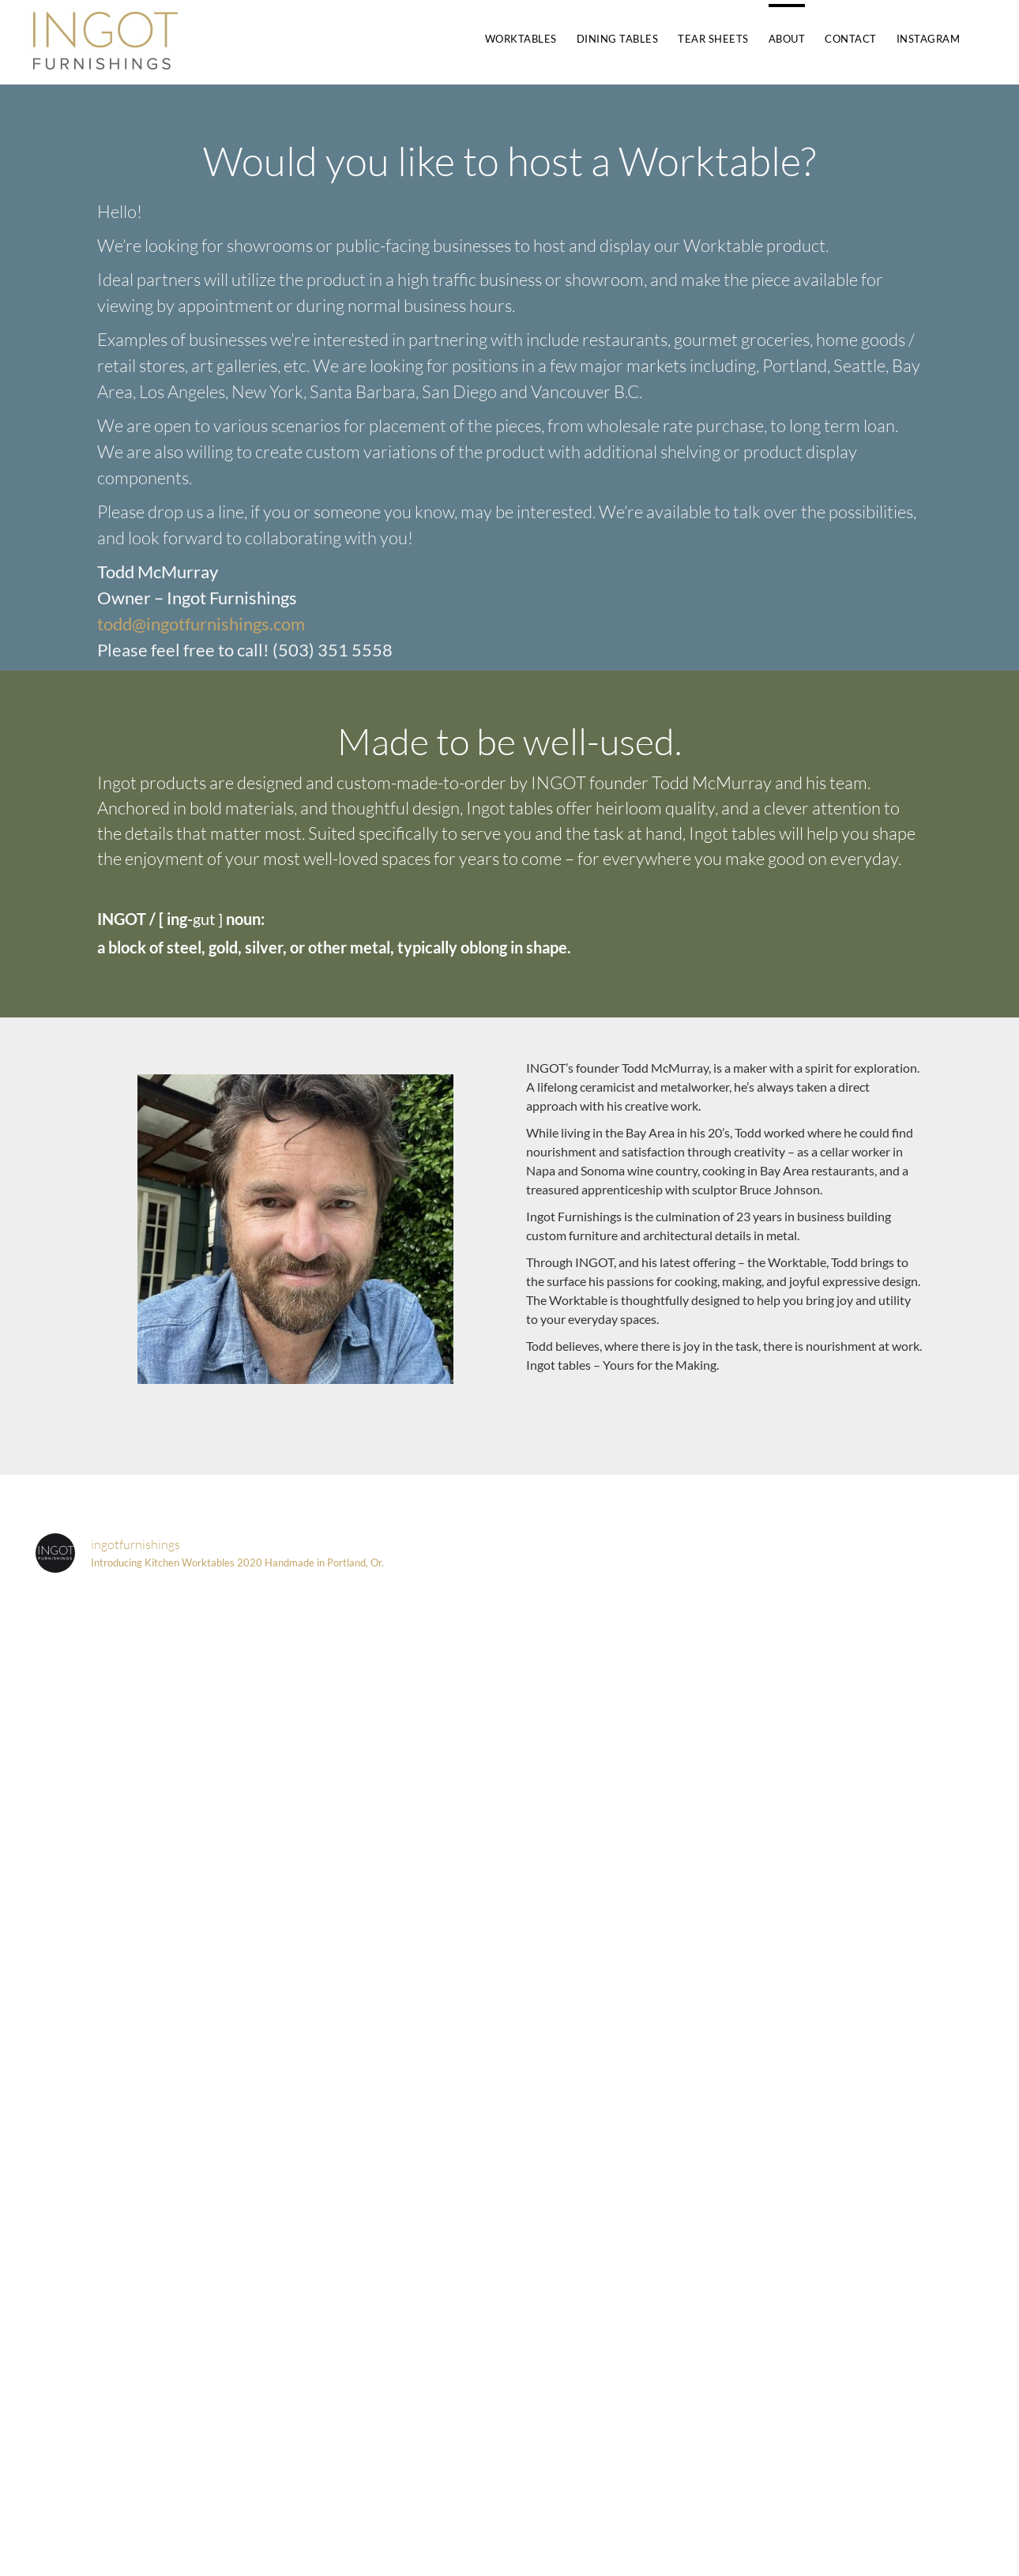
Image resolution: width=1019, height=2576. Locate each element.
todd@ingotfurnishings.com (201, 623)
